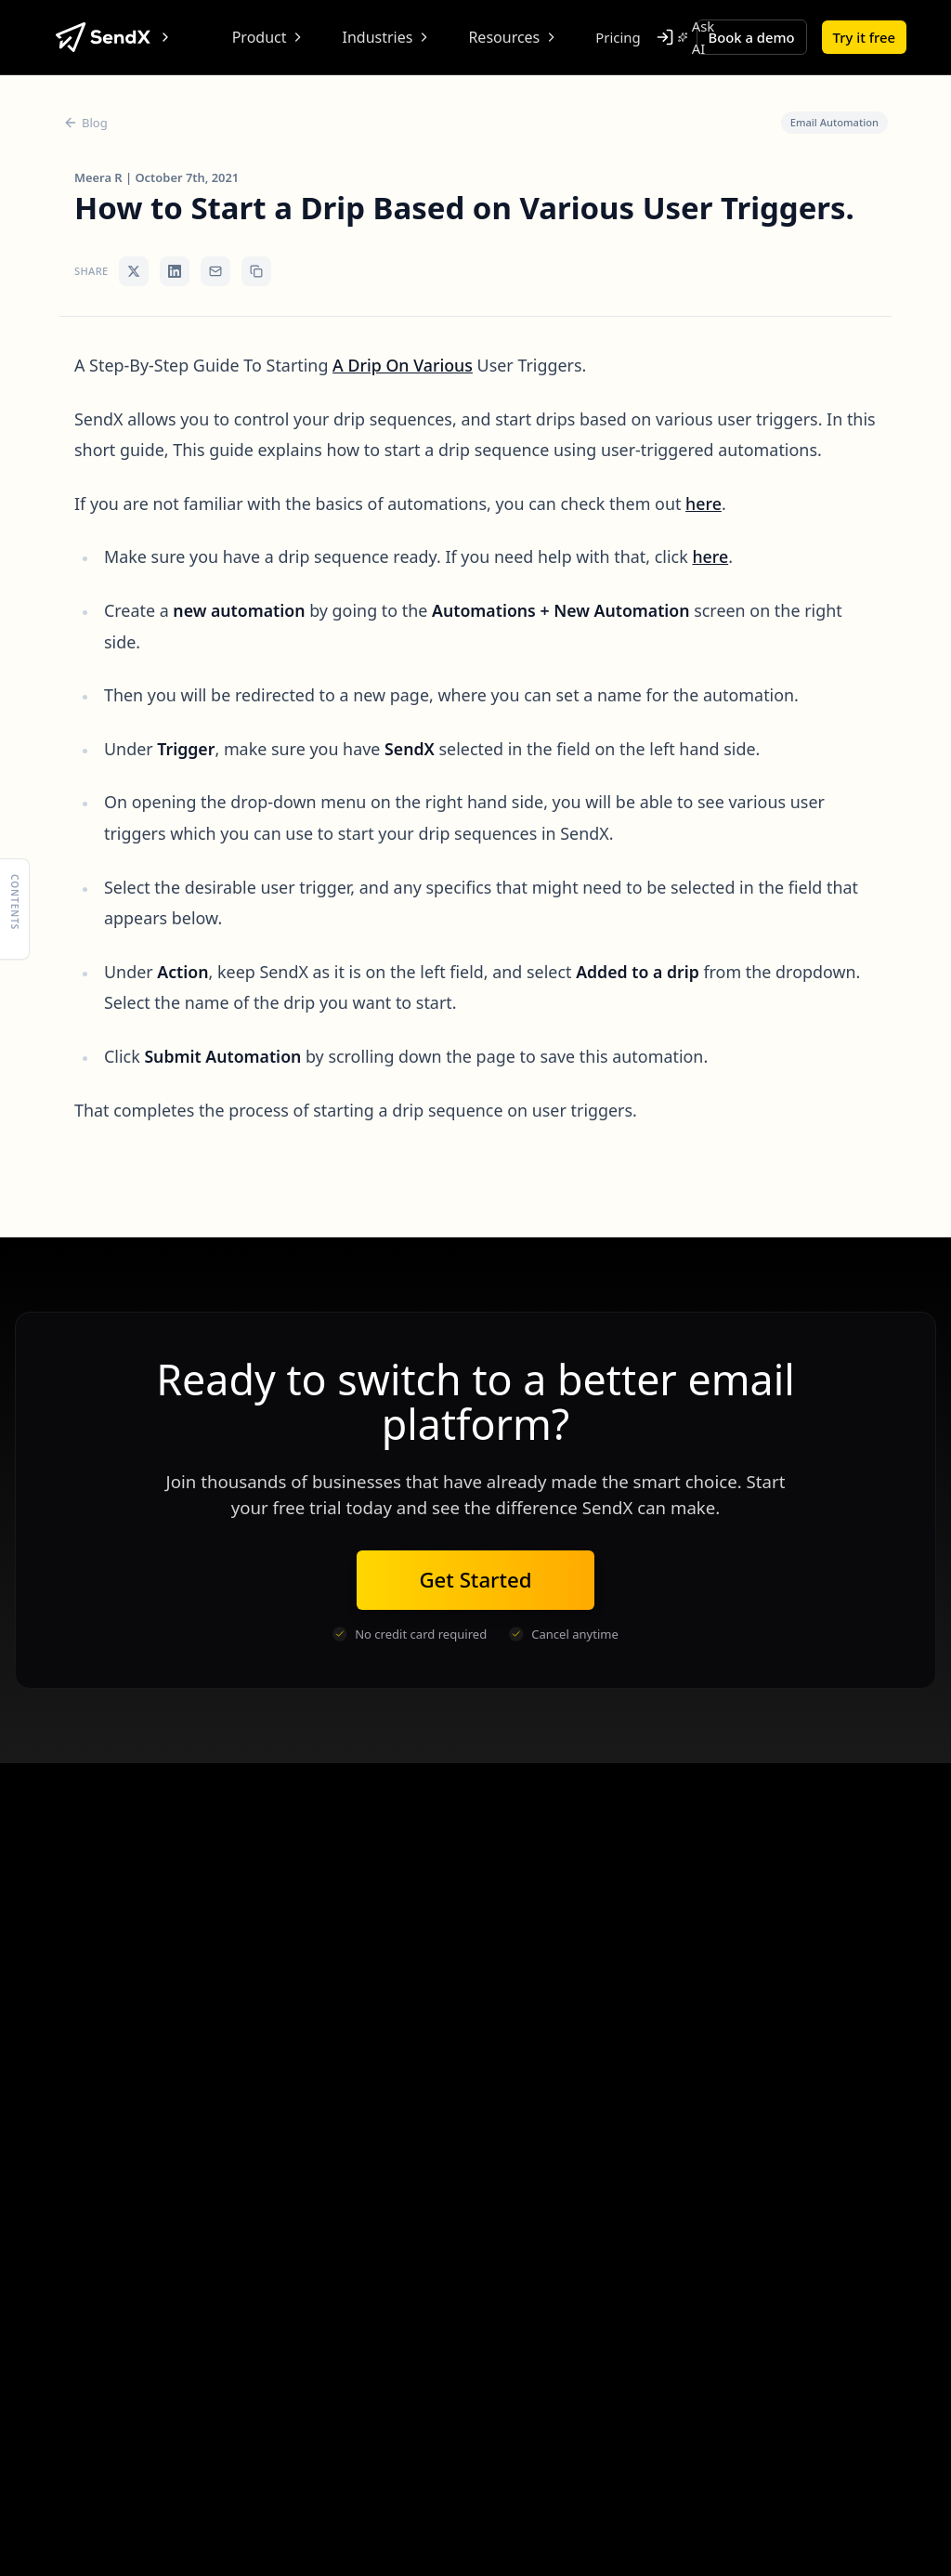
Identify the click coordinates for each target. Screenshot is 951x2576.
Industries (387, 37)
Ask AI (696, 37)
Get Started (475, 1579)
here (703, 503)
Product (269, 37)
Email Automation (834, 122)
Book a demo (752, 37)
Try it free (864, 37)
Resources (513, 37)
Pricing (617, 37)
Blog (85, 122)
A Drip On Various (402, 365)
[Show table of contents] (15, 908)
